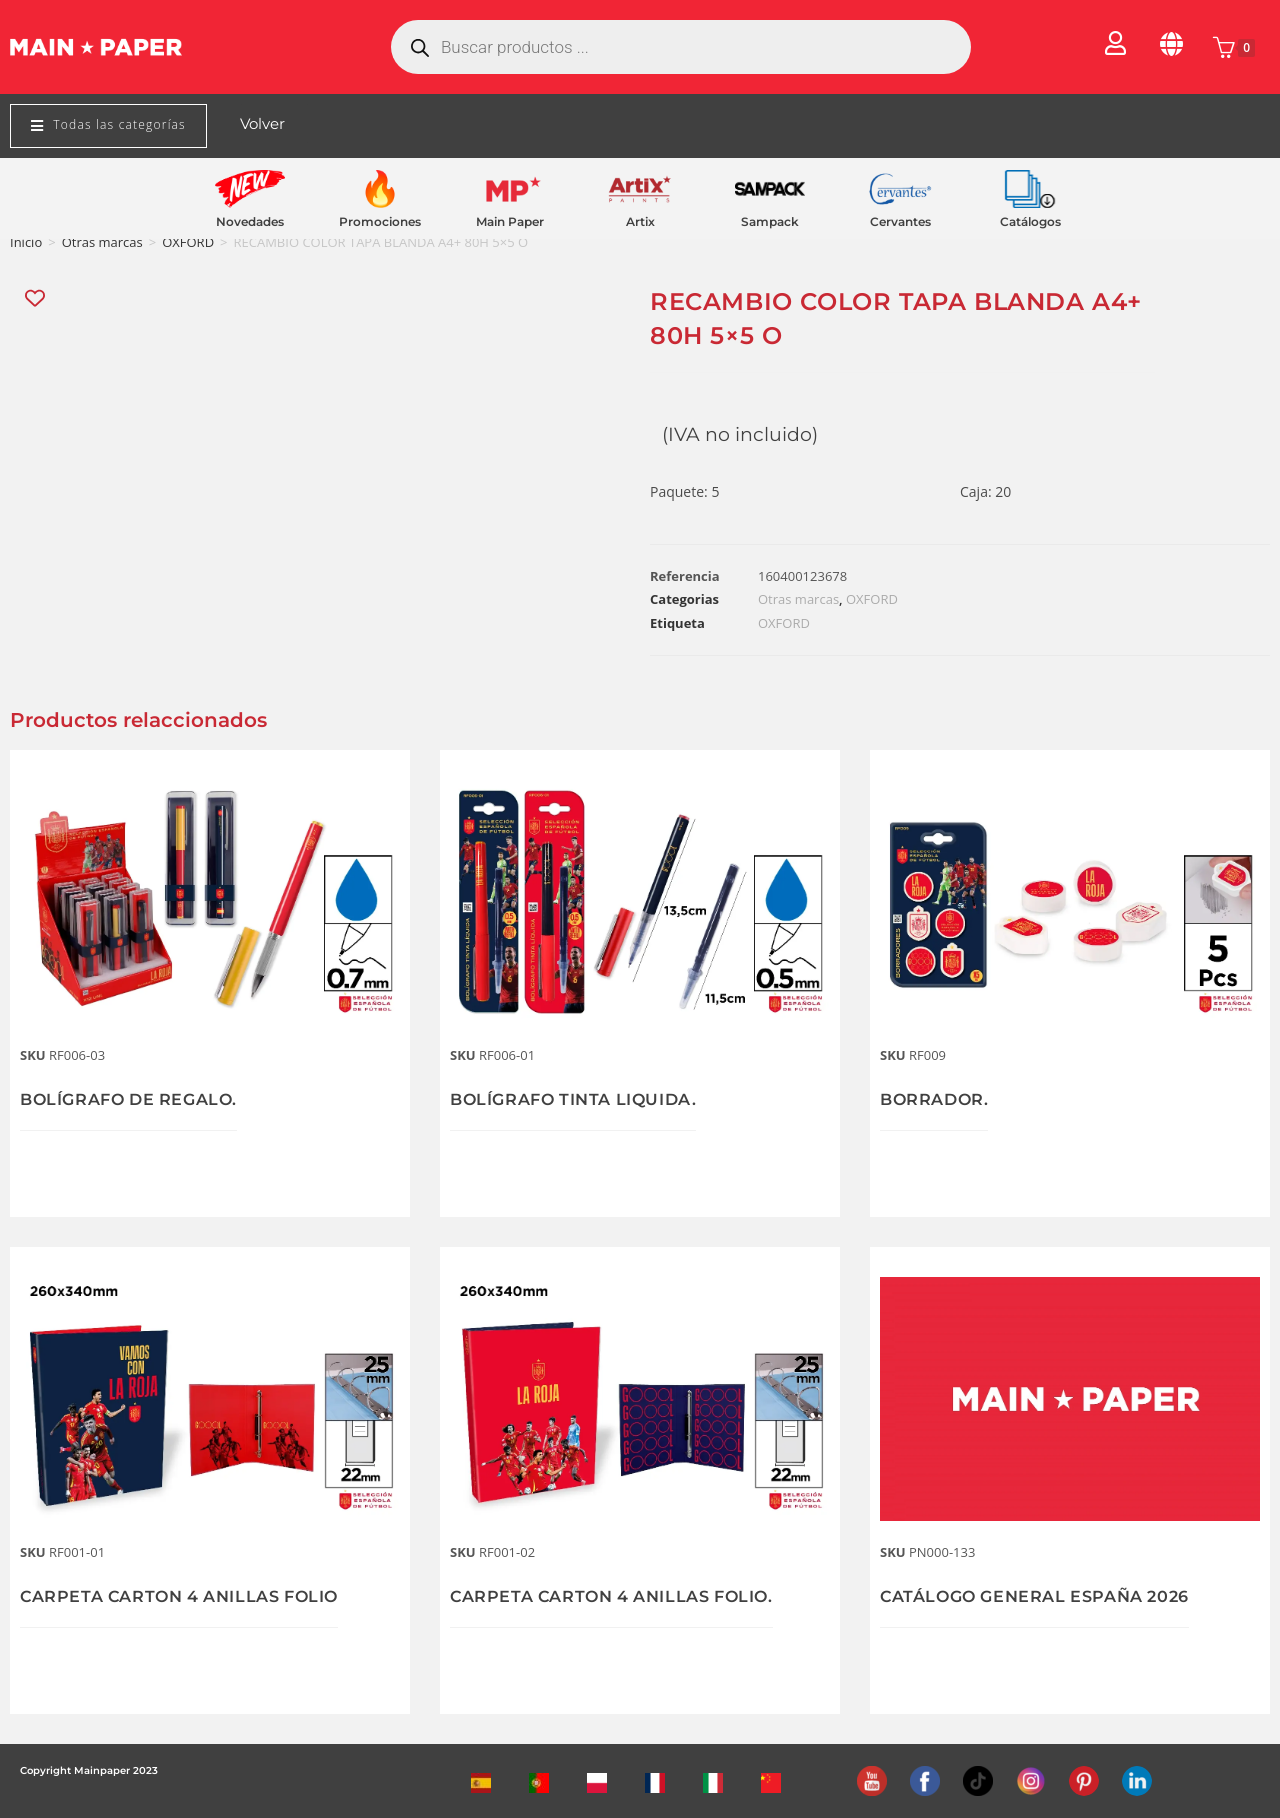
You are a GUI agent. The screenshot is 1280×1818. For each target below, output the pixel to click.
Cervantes (900, 221)
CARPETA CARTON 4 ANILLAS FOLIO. (630, 1596)
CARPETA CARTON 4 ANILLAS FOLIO (197, 1596)
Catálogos (1030, 221)
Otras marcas (102, 242)
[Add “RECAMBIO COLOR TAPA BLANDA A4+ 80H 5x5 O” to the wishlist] (36, 298)
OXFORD (188, 242)
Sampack (770, 221)
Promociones (380, 221)
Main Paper (510, 221)
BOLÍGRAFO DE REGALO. (141, 1099)
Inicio (26, 242)
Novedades (250, 221)
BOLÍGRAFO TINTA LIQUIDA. (588, 1099)
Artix (640, 221)
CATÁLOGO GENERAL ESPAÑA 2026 (1052, 1596)
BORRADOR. (940, 1099)
